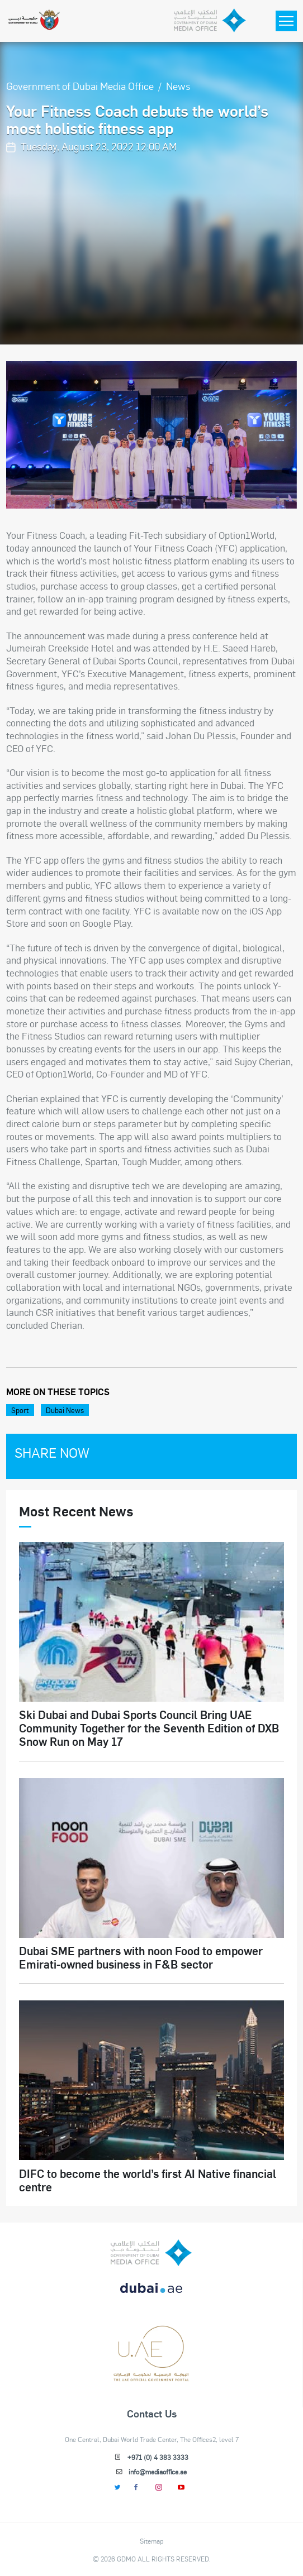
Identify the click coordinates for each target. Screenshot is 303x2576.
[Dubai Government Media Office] (210, 20)
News (178, 85)
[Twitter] (117, 2487)
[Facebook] (136, 2487)
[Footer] (151, 2377)
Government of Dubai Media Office (80, 85)
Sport (20, 1410)
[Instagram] (159, 2487)
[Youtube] (181, 2487)
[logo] (151, 2252)
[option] (151, 434)
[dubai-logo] (151, 2336)
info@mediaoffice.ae (158, 2471)
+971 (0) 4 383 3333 (157, 2457)
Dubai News (65, 1410)
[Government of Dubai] (33, 20)
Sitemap (151, 2540)
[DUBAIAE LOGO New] (151, 2294)
